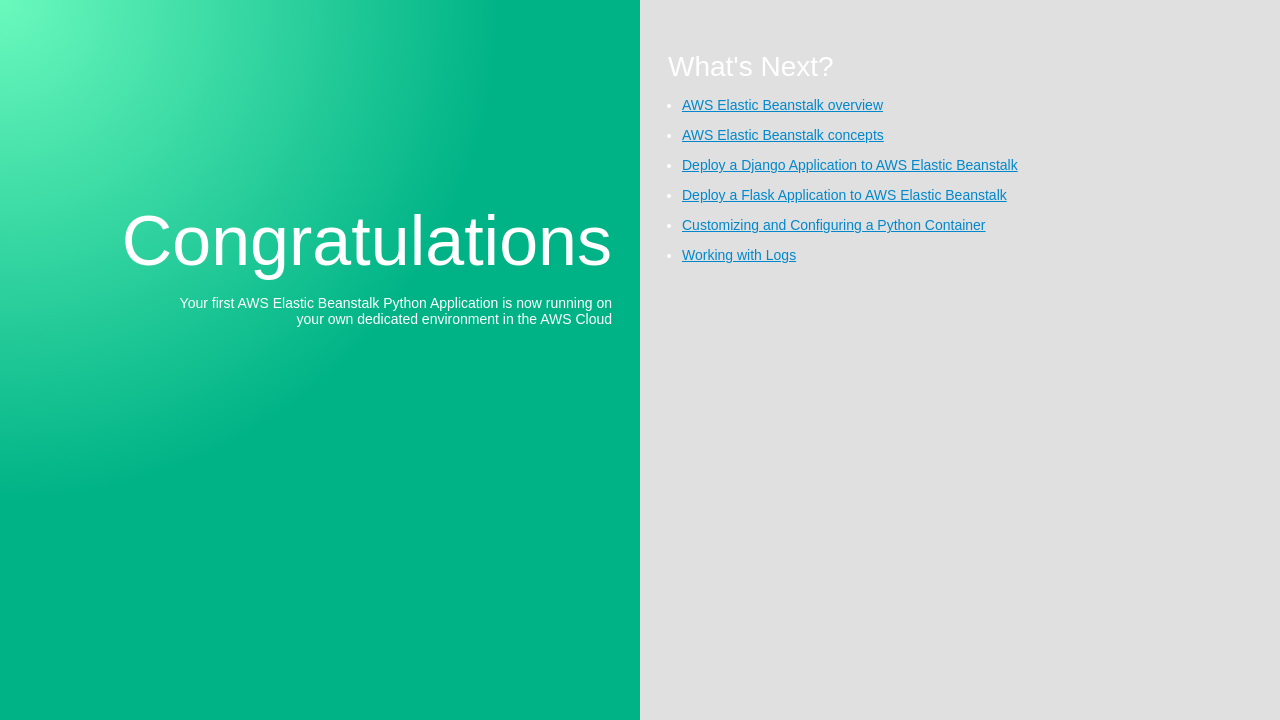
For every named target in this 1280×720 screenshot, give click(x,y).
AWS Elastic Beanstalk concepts (783, 135)
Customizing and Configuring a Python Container (834, 225)
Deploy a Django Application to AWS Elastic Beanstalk (850, 165)
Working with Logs (739, 255)
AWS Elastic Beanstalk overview (782, 105)
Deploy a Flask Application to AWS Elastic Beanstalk (844, 195)
